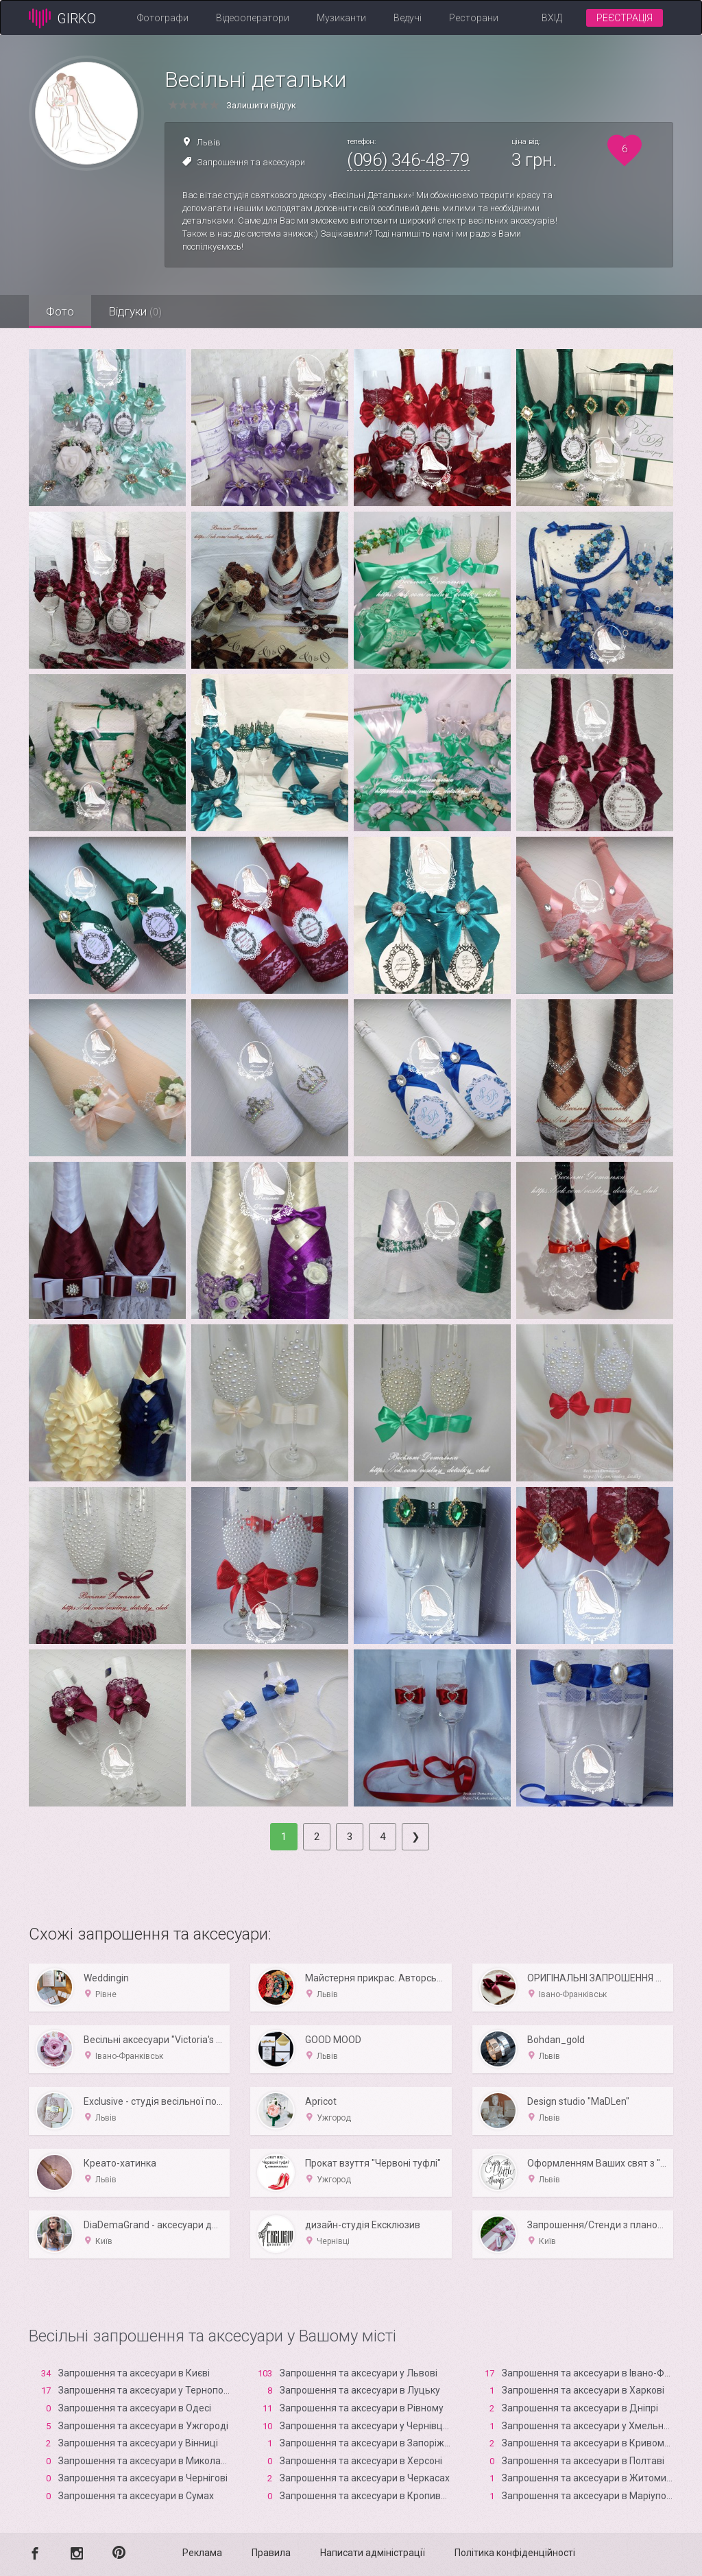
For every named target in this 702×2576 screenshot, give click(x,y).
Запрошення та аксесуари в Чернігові (143, 2477)
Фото (60, 311)
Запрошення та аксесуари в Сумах (136, 2495)
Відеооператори (252, 17)
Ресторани (473, 17)
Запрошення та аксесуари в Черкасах (365, 2477)
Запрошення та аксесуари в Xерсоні (361, 2460)
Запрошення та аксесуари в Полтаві (583, 2460)
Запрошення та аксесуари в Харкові (583, 2390)
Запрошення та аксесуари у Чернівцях (366, 2425)
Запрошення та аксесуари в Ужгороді (143, 2425)
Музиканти (341, 17)
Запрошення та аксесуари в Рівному (362, 2407)
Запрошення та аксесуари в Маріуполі (588, 2495)
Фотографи (163, 17)
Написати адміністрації (372, 2552)
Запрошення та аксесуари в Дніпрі (580, 2407)
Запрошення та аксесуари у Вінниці (138, 2442)
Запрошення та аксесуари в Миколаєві (145, 2460)
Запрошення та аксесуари (251, 162)
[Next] (415, 1836)
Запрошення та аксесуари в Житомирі (588, 2477)
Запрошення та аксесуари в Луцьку (360, 2390)
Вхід (552, 17)
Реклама (202, 2552)
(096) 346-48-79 (408, 160)
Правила (271, 2552)
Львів (209, 142)
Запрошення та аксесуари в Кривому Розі (596, 2442)
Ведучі (408, 17)
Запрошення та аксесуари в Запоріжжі (367, 2442)
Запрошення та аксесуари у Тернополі (144, 2390)
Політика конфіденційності (515, 2552)
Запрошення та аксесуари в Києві (134, 2373)
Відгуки (135, 311)
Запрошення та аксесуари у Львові (358, 2373)
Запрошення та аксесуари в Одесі (134, 2407)
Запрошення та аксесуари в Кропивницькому (382, 2495)
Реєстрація (624, 17)
